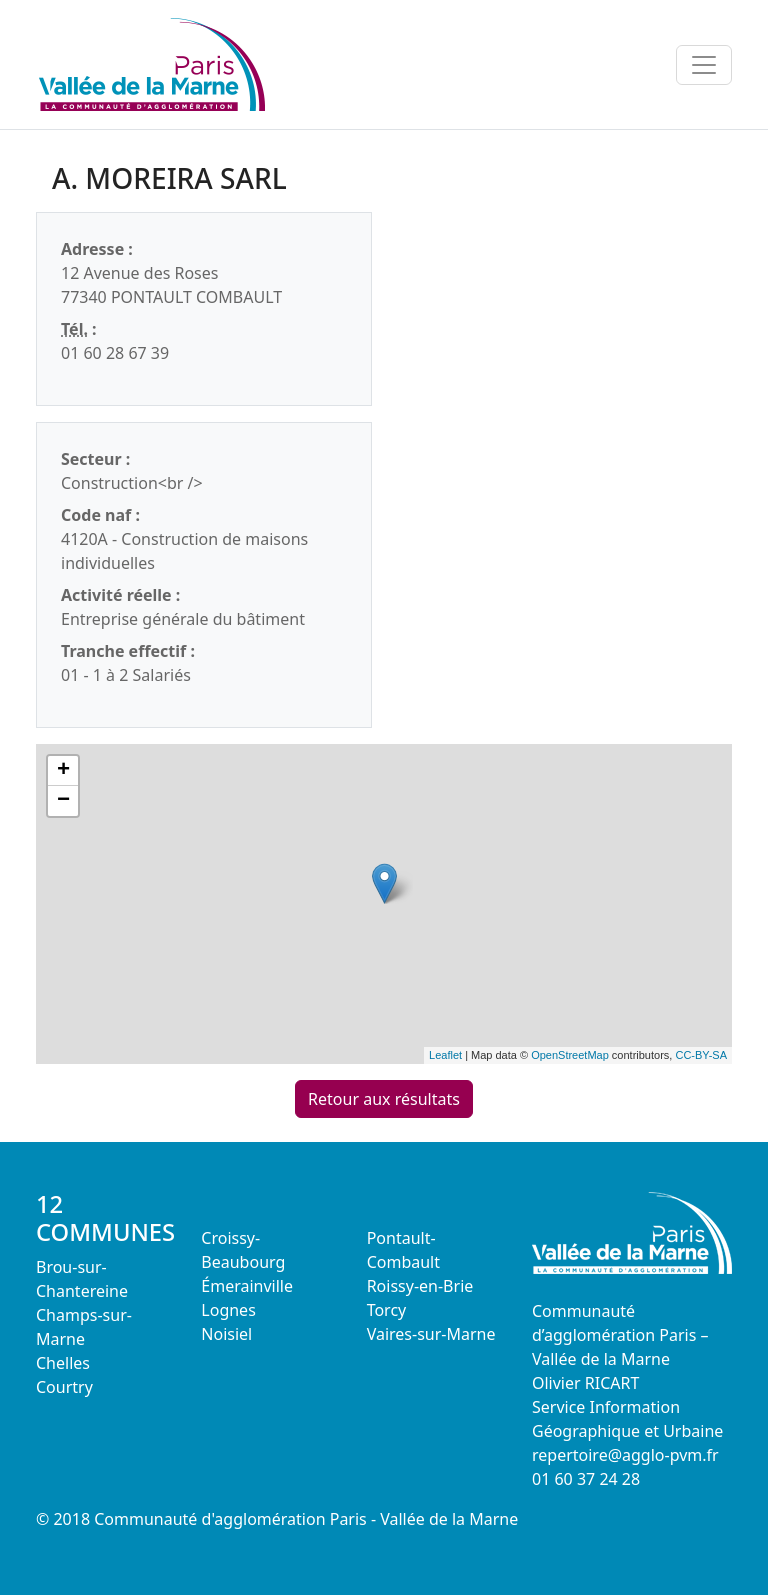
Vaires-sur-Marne (431, 1334)
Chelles (63, 1363)
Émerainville (247, 1286)
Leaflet (445, 1055)
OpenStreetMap (570, 1055)
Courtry (64, 1387)
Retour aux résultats (384, 1099)
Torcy (387, 1310)
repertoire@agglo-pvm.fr (625, 1455)
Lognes (228, 1310)
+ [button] (63, 771)
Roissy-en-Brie (420, 1286)
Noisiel (226, 1334)
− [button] (63, 801)
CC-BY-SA (701, 1055)
